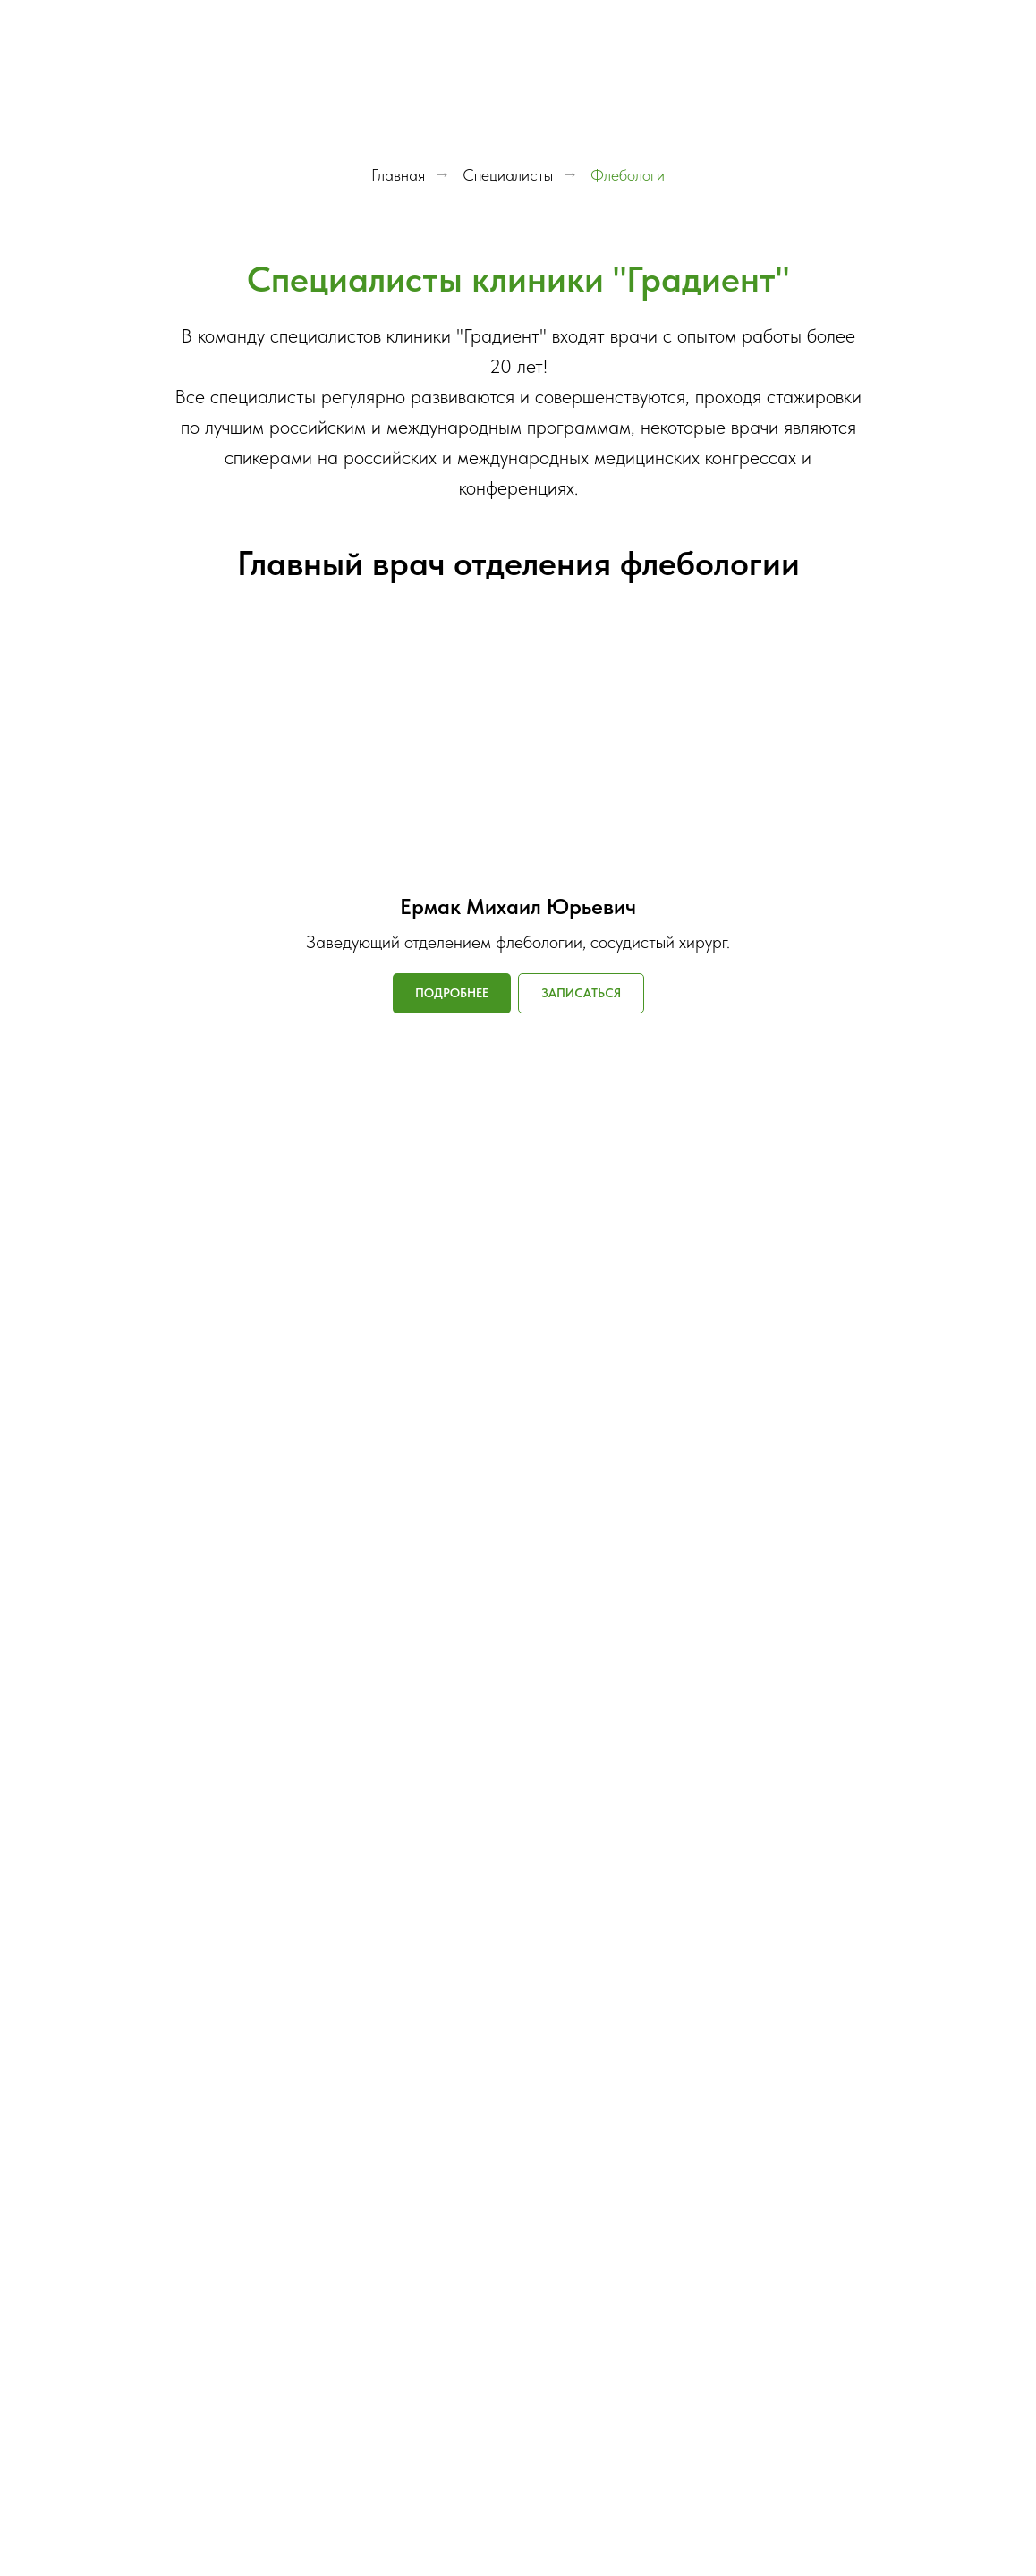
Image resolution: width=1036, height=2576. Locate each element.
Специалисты (508, 174)
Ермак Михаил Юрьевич (518, 906)
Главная (398, 174)
